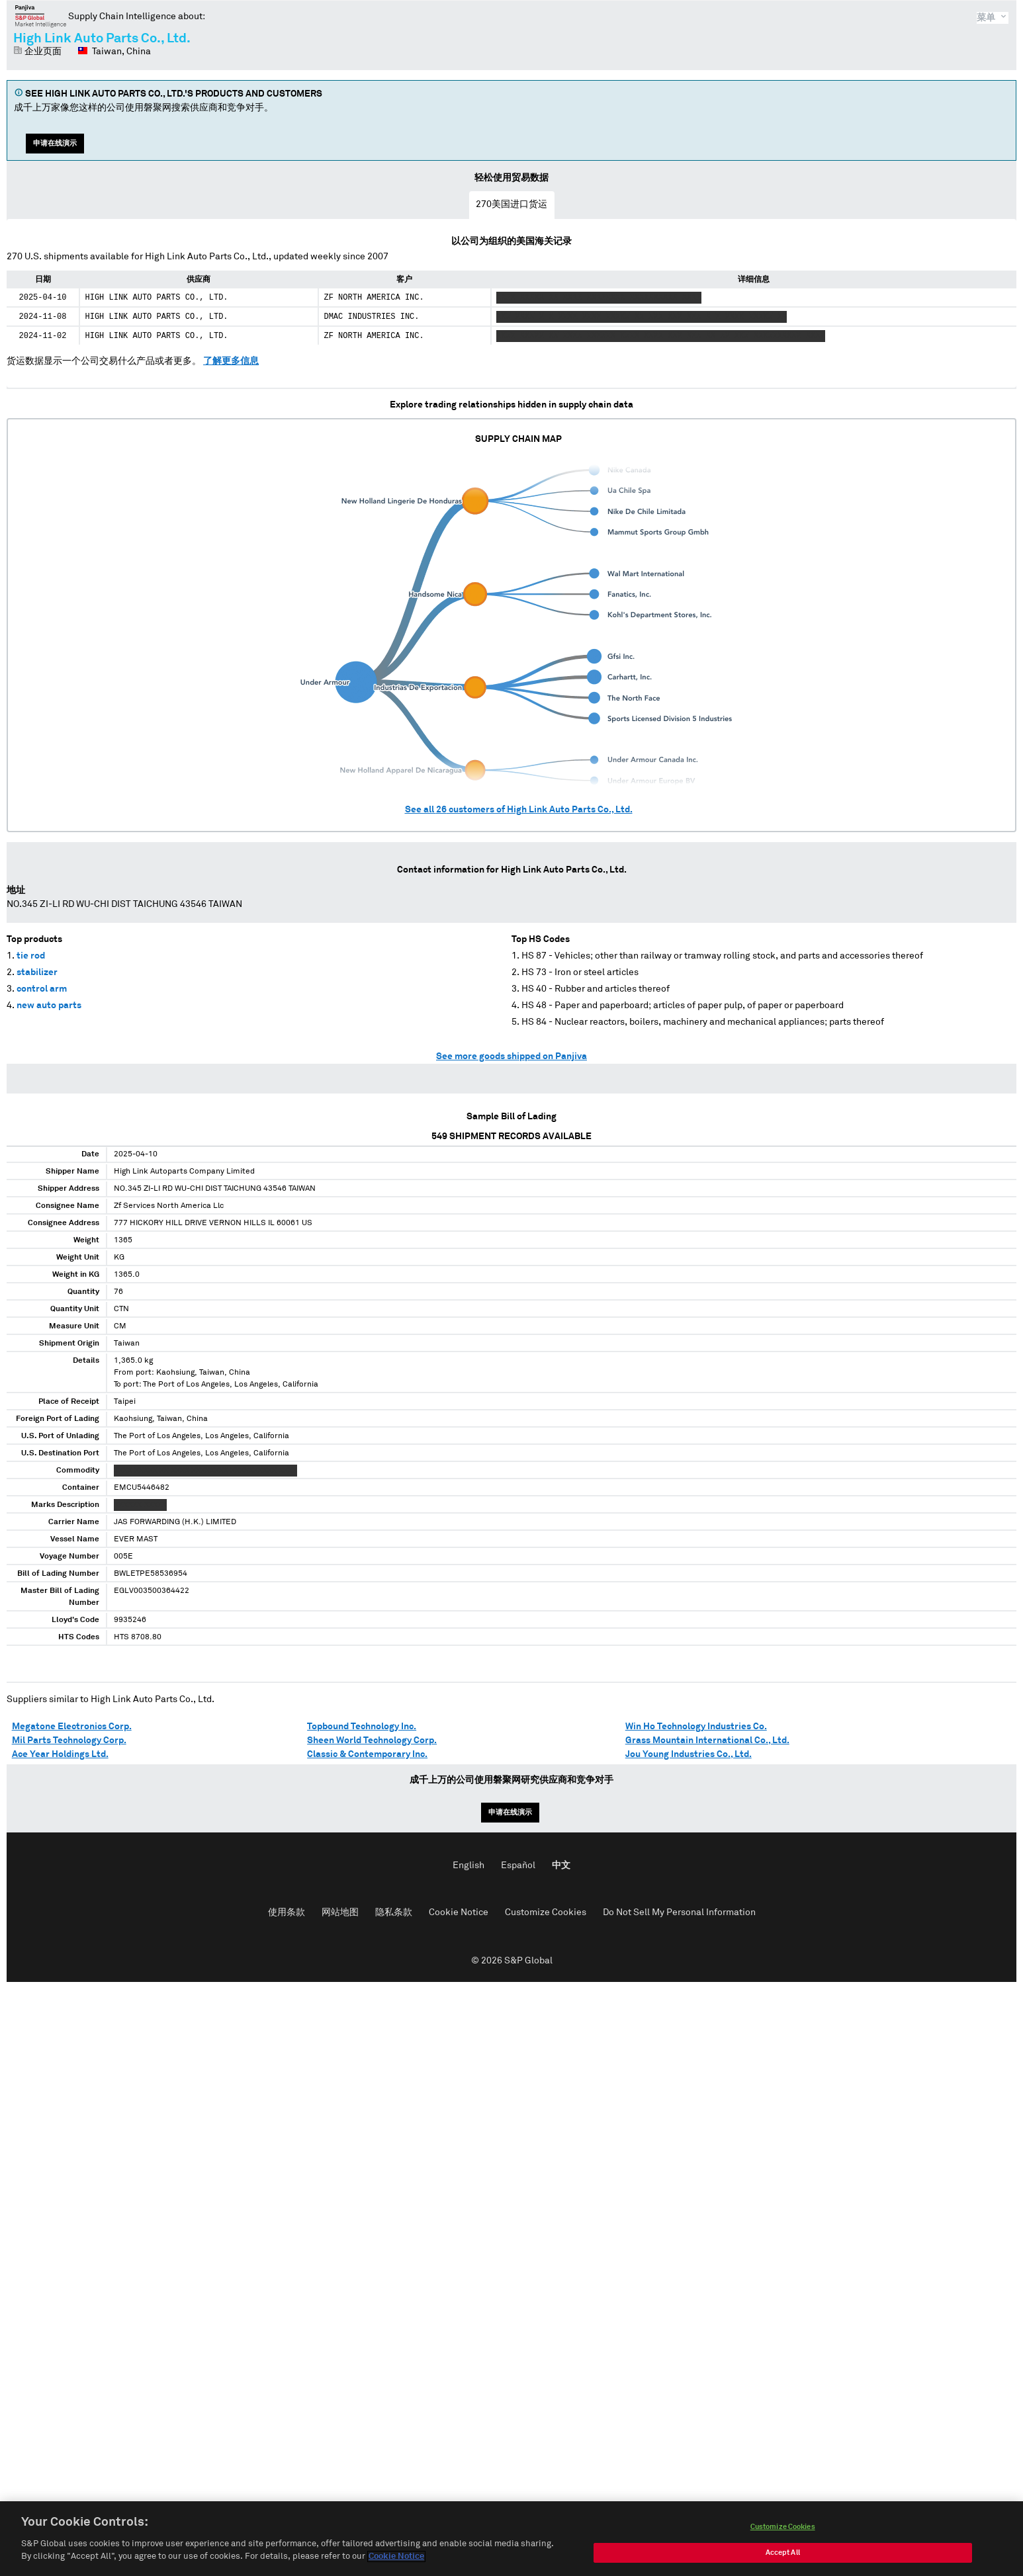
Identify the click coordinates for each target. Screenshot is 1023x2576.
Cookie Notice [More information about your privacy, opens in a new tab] (396, 2561)
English (468, 1865)
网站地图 (340, 1912)
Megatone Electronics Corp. (72, 1726)
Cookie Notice (458, 1912)
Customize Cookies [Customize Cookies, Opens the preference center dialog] (782, 2530)
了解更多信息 (231, 361)
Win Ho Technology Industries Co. (696, 1726)
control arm (42, 989)
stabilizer (37, 972)
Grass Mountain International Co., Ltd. (707, 1740)
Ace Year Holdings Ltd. (60, 1754)
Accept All (783, 2556)
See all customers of (519, 809)
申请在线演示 (55, 143)
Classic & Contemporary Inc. (367, 1754)
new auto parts (49, 1005)
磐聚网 (40, 16)
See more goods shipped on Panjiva (511, 1056)
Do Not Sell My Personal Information (679, 1912)
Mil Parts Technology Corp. (69, 1740)
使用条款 (286, 1912)
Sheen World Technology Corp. (372, 1740)
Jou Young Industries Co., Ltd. (688, 1754)
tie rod (31, 956)
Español (518, 1865)
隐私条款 (393, 1912)
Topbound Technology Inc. (361, 1726)
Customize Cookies (545, 1912)
